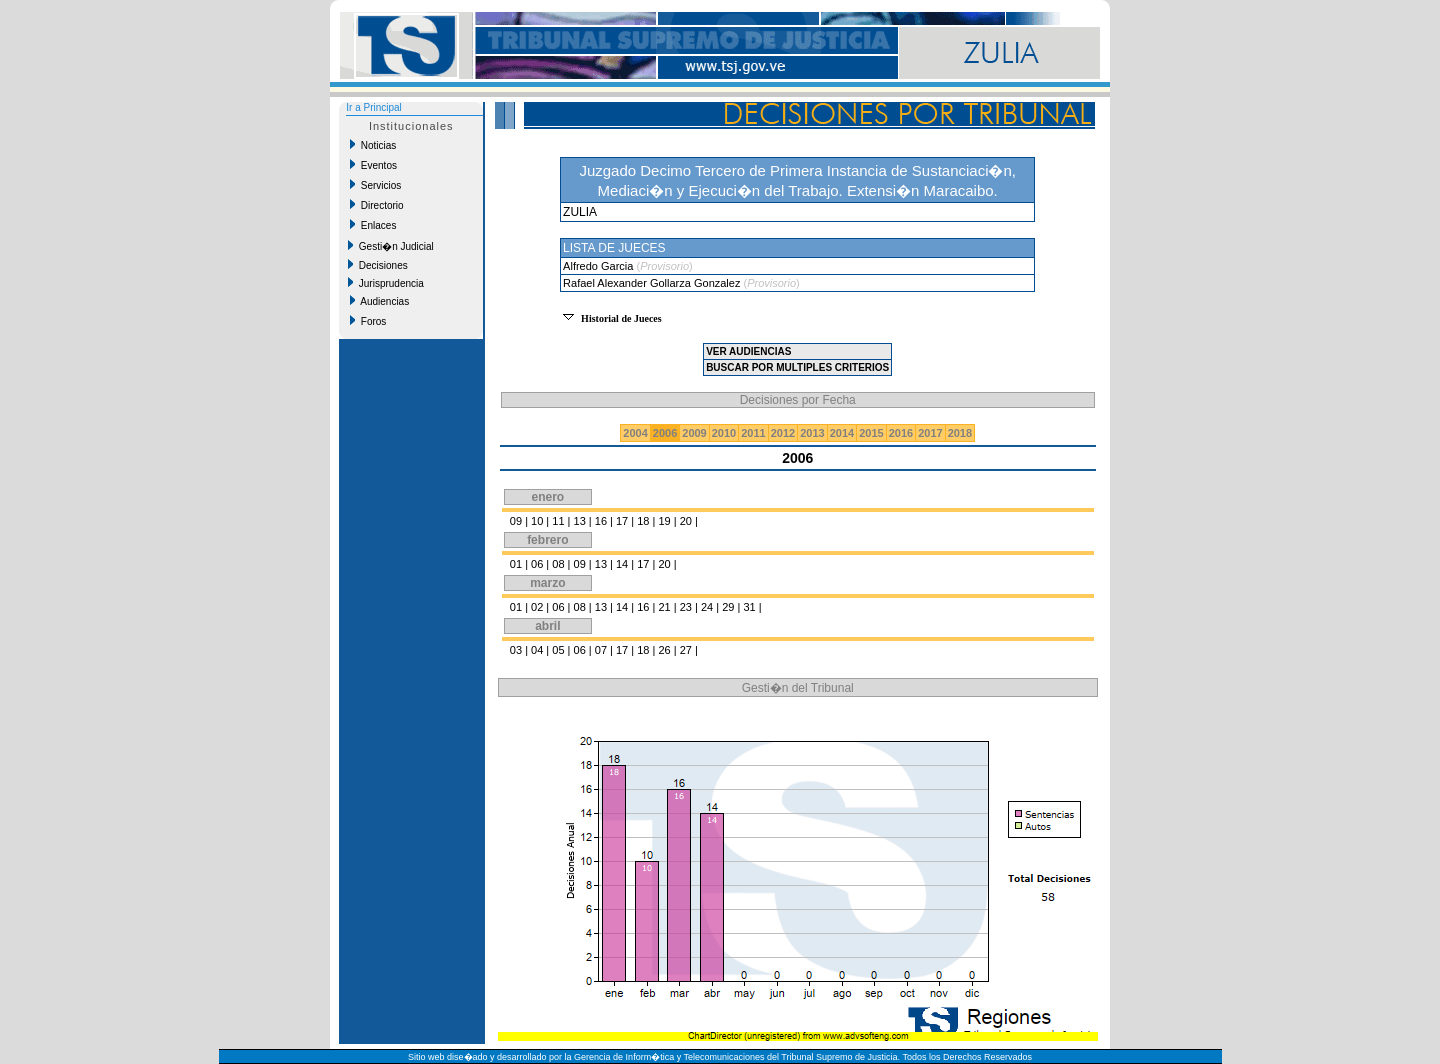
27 (686, 650)
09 (516, 521)
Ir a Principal (374, 107)
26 (664, 650)
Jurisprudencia (386, 283)
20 (686, 521)
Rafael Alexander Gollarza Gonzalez (653, 283)
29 (728, 607)
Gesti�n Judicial (391, 246)
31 (749, 607)
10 (537, 521)
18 (643, 521)
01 (516, 564)
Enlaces (373, 225)
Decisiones (377, 265)
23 (686, 607)
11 (558, 521)
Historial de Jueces (621, 318)
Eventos (373, 165)
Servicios (375, 185)
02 (537, 607)
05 (558, 650)
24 (707, 607)
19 (664, 521)
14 (622, 564)
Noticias (373, 145)
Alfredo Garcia (599, 266)
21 (664, 607)
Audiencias (379, 301)
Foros (368, 321)
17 (622, 521)
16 (601, 521)
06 (537, 564)
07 (601, 650)
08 (558, 564)
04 (537, 650)
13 (580, 521)
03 (516, 650)
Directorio (376, 205)
